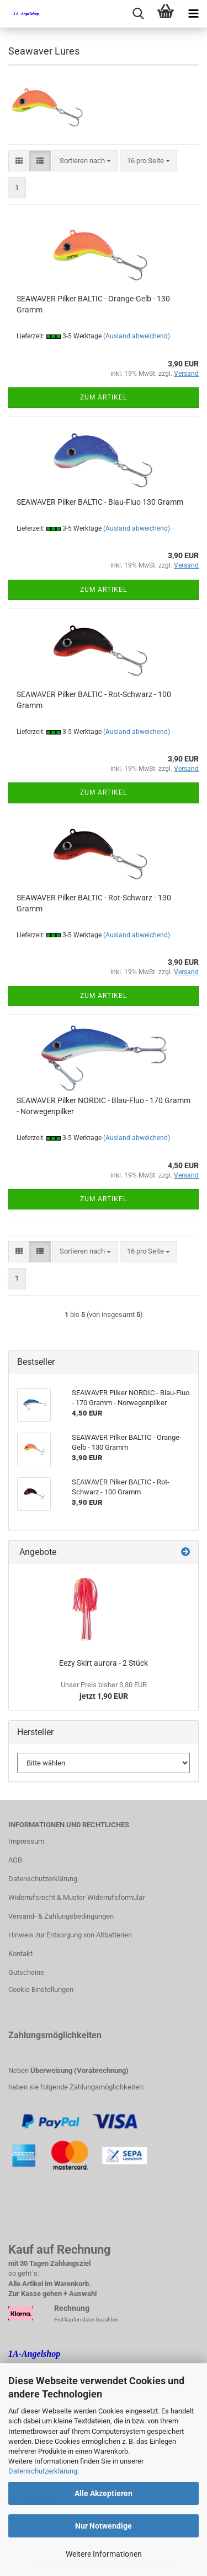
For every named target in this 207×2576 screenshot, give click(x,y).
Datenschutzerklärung (42, 2471)
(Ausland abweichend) (136, 336)
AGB (15, 1860)
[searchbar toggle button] (138, 14)
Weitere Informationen (104, 2554)
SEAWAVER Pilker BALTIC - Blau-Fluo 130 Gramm (100, 502)
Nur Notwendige (103, 2525)
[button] (19, 161)
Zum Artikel (103, 397)
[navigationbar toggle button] (193, 14)
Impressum (26, 1841)
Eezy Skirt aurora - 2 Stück (103, 1663)
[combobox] (85, 161)
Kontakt (20, 1953)
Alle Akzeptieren (103, 2493)
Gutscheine (26, 1972)
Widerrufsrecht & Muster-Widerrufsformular (76, 1897)
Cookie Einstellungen (40, 1989)
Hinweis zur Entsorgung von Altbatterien (70, 1935)
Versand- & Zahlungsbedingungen (61, 1916)
